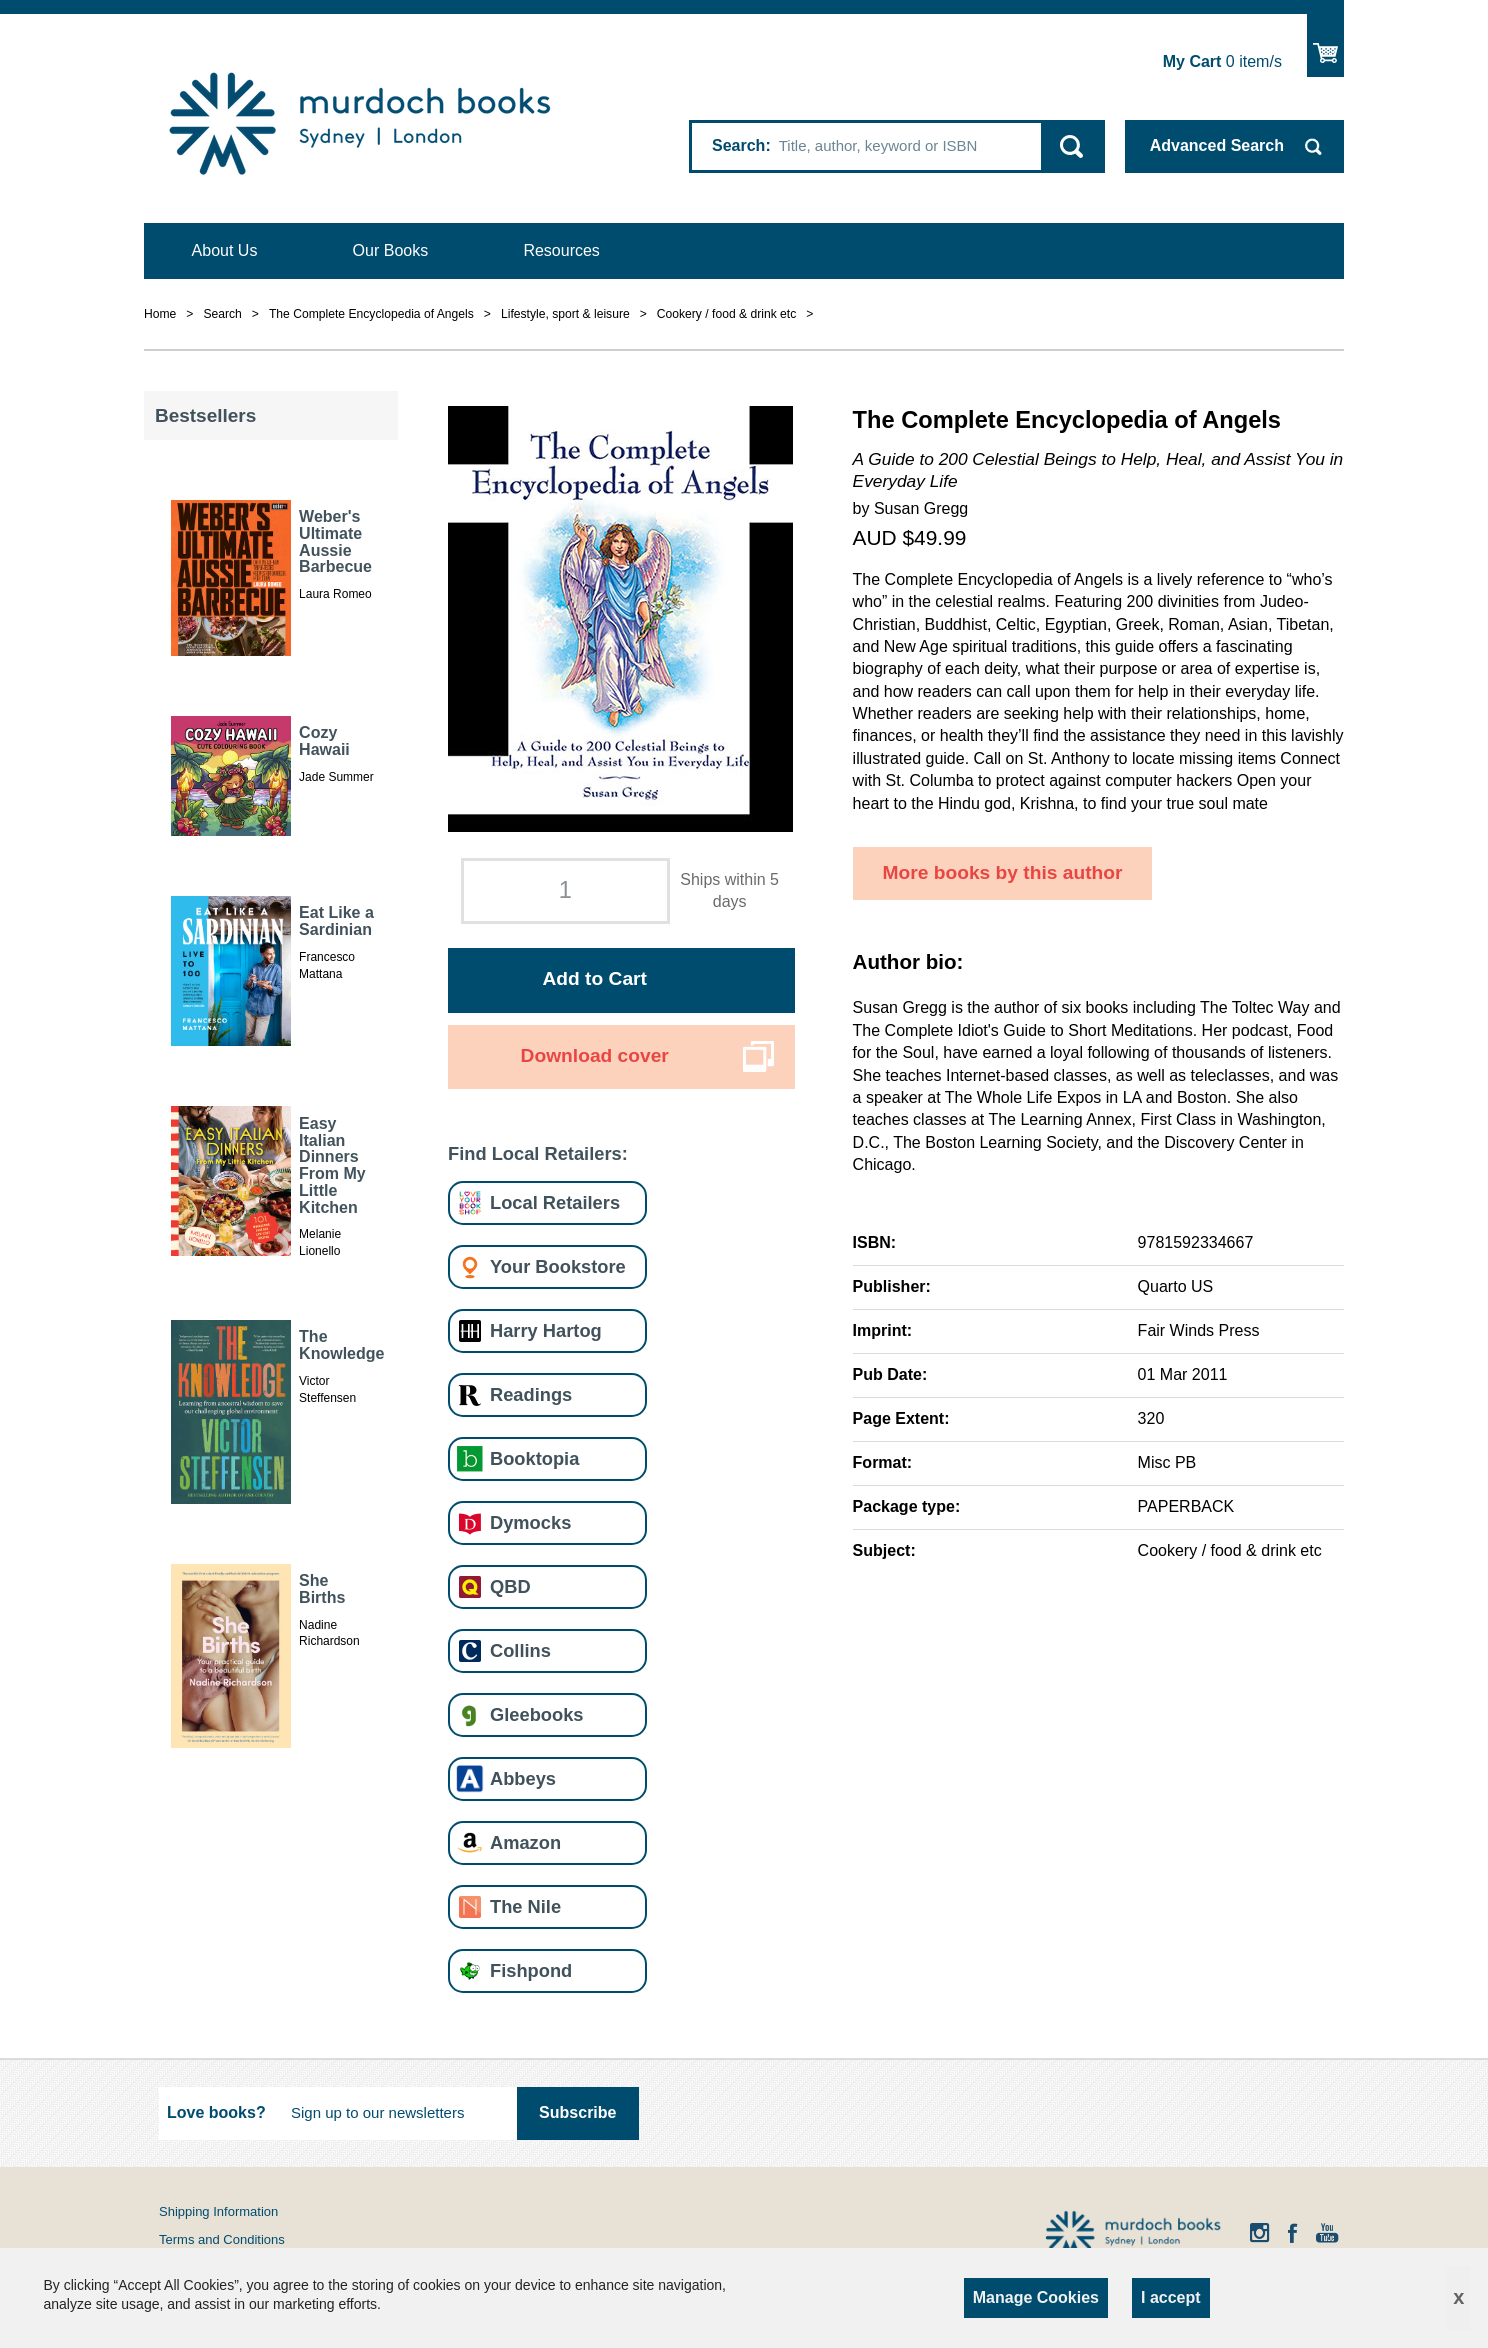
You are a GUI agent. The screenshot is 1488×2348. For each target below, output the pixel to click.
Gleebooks (536, 1714)
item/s (1222, 61)
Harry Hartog (546, 1330)
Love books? (216, 2112)
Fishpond (531, 1970)
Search (738, 145)
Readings (531, 1394)
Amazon (525, 1842)
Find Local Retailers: (538, 1153)
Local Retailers (555, 1202)
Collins (520, 1650)
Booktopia (534, 1458)
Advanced (1217, 145)
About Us (225, 250)
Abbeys (523, 1778)
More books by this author (1003, 872)
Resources (561, 250)
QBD (510, 1586)
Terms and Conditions (222, 2239)
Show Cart (1325, 45)
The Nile (525, 1906)
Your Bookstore (558, 1266)
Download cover (595, 1055)
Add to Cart (594, 978)
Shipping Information (218, 2211)
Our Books (391, 250)
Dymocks (530, 1522)
